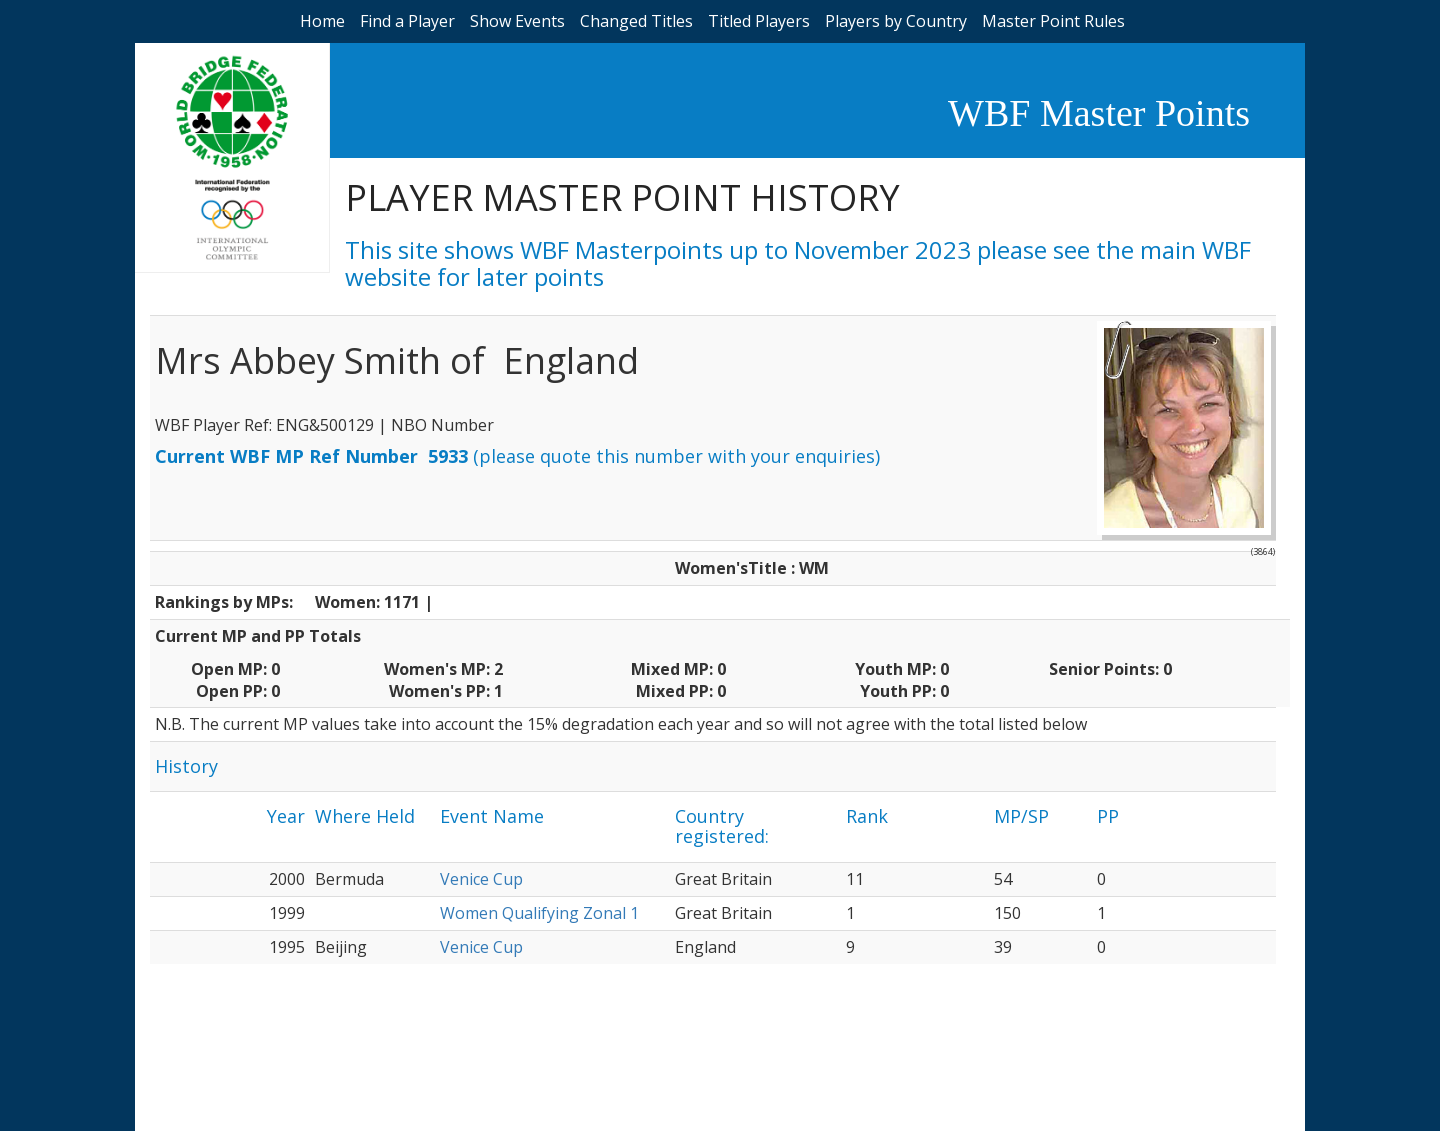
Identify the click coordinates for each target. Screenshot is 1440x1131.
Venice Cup (481, 879)
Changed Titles (636, 21)
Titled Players (759, 21)
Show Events (517, 21)
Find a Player (407, 21)
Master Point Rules (1053, 21)
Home (322, 21)
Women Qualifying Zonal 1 (539, 913)
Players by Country (896, 21)
